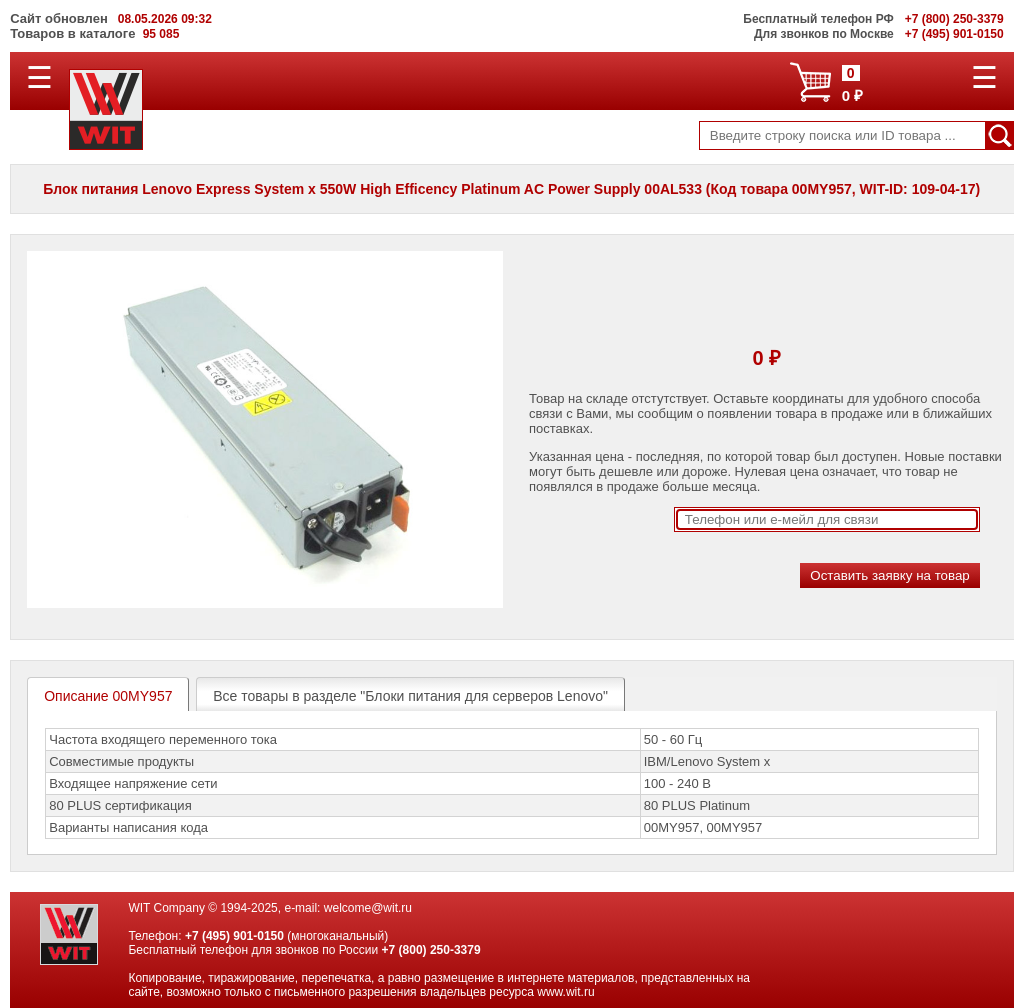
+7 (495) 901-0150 (234, 936)
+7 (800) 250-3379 (431, 950)
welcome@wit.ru (368, 908)
